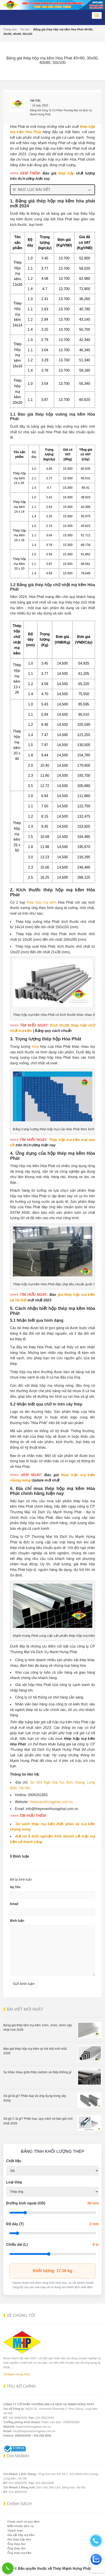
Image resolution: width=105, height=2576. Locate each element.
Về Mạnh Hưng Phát (16, 2374)
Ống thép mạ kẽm (19, 2553)
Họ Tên (15, 1887)
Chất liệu (13, 2161)
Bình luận (17, 1920)
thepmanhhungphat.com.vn (51, 1802)
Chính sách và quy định (23, 2521)
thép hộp (66, 173)
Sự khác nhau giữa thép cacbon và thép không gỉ (37, 2072)
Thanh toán (15, 2530)
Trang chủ (9, 29)
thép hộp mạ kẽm (42, 902)
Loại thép (14, 2182)
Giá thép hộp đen (19, 2539)
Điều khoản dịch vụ (20, 2526)
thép (35, 1046)
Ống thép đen (16, 2544)
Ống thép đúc (16, 2548)
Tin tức (24, 29)
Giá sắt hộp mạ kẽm (20, 2535)
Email (14, 1904)
